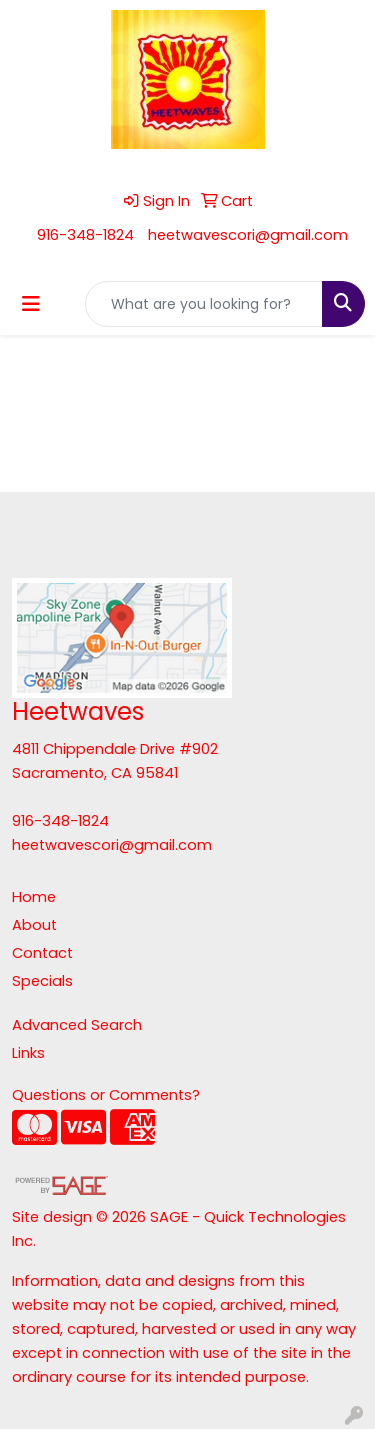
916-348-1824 (85, 235)
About (34, 925)
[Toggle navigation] (31, 304)
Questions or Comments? (106, 1095)
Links (28, 1053)
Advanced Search (77, 1025)
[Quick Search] (204, 304)
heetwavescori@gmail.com (248, 235)
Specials (42, 981)
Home (34, 897)
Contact (42, 953)
